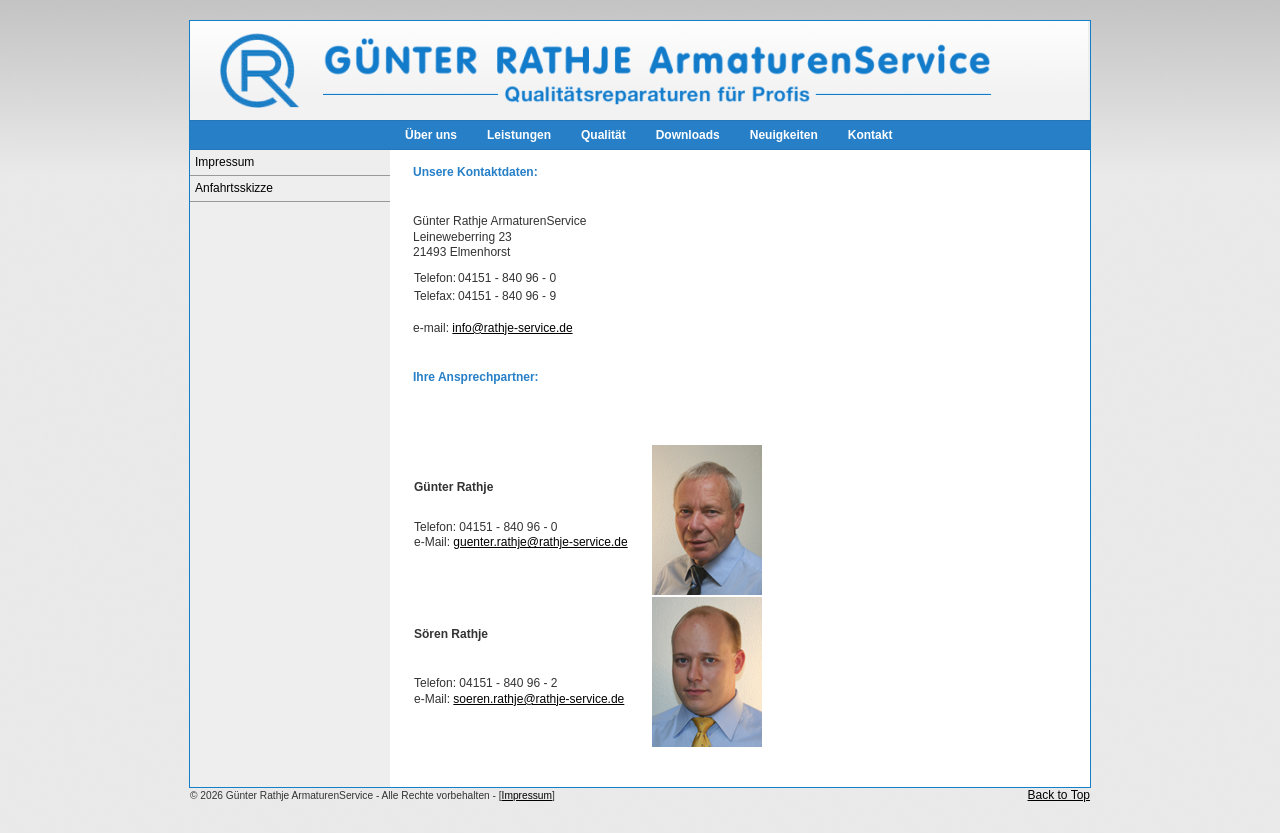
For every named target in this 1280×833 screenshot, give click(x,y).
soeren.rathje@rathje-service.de (538, 699)
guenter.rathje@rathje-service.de (540, 542)
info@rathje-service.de (512, 328)
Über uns (431, 135)
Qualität (603, 135)
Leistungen (519, 135)
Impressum (224, 162)
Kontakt (870, 135)
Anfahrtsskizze (234, 188)
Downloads (688, 135)
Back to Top (1059, 795)
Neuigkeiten (784, 135)
